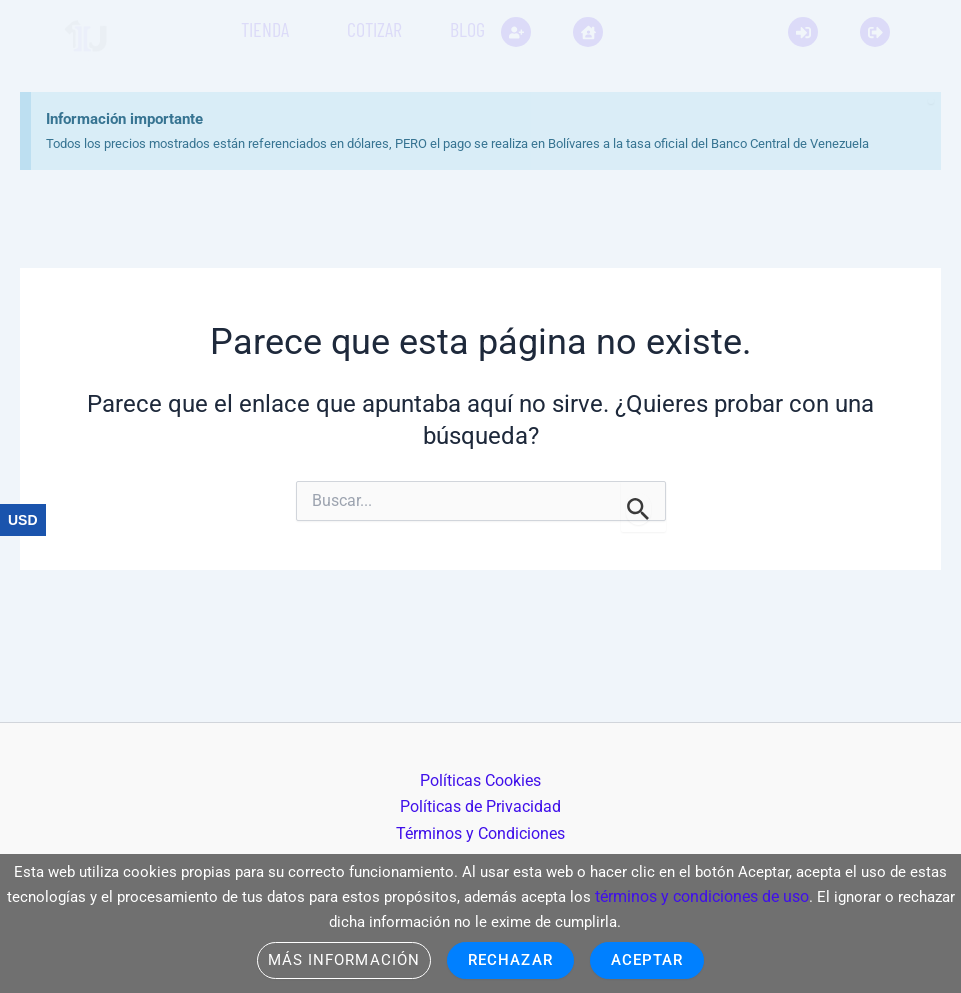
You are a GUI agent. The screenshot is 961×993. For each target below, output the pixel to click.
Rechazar (512, 959)
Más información (337, 959)
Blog (467, 29)
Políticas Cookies (476, 780)
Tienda (265, 29)
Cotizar (374, 29)
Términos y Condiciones (484, 833)
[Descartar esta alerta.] (886, 55)
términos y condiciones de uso (770, 892)
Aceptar (655, 959)
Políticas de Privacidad (480, 807)
